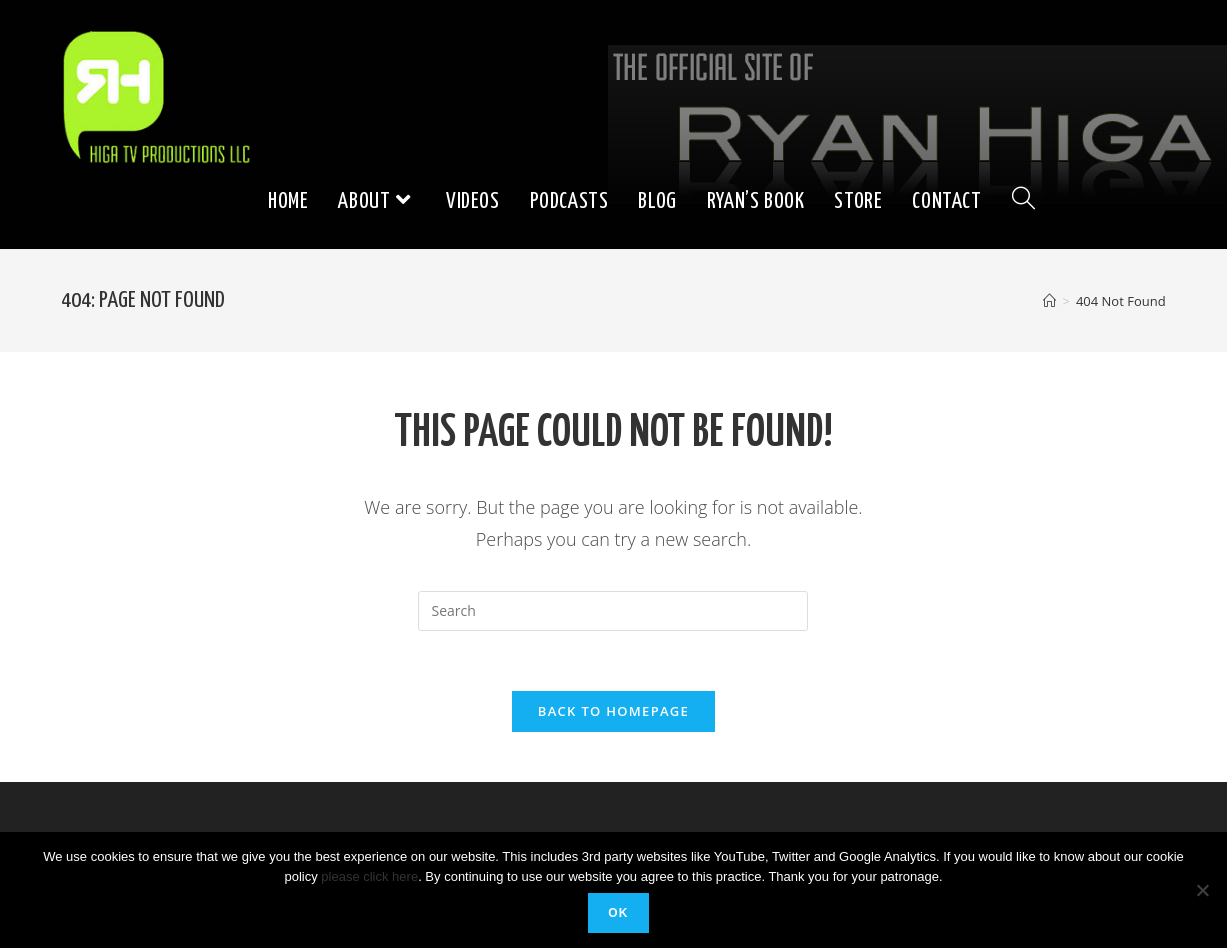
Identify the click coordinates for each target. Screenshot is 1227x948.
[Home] (1049, 301)
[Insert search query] (613, 611)
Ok (618, 913)
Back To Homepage (613, 711)
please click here (369, 876)
